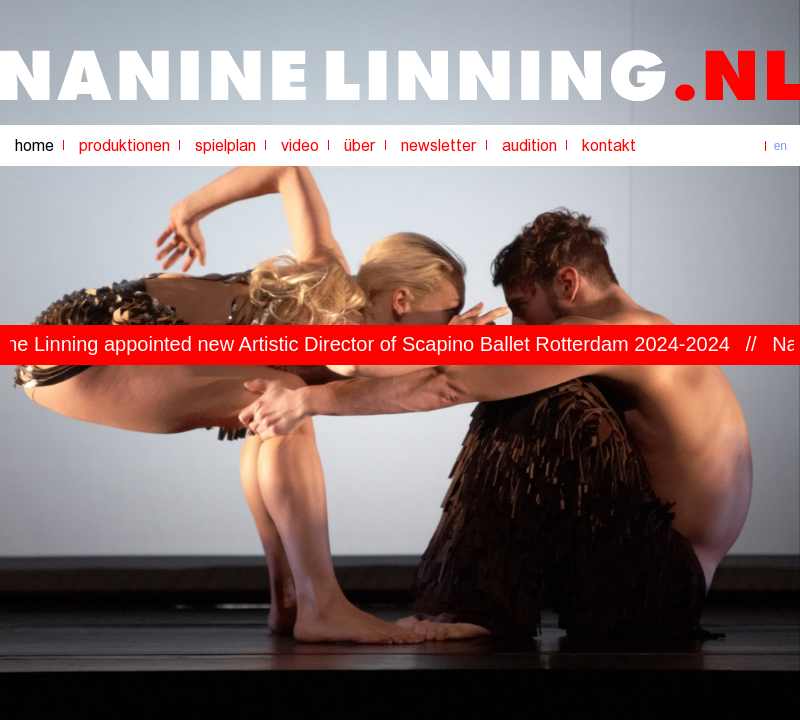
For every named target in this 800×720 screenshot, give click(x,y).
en (780, 146)
